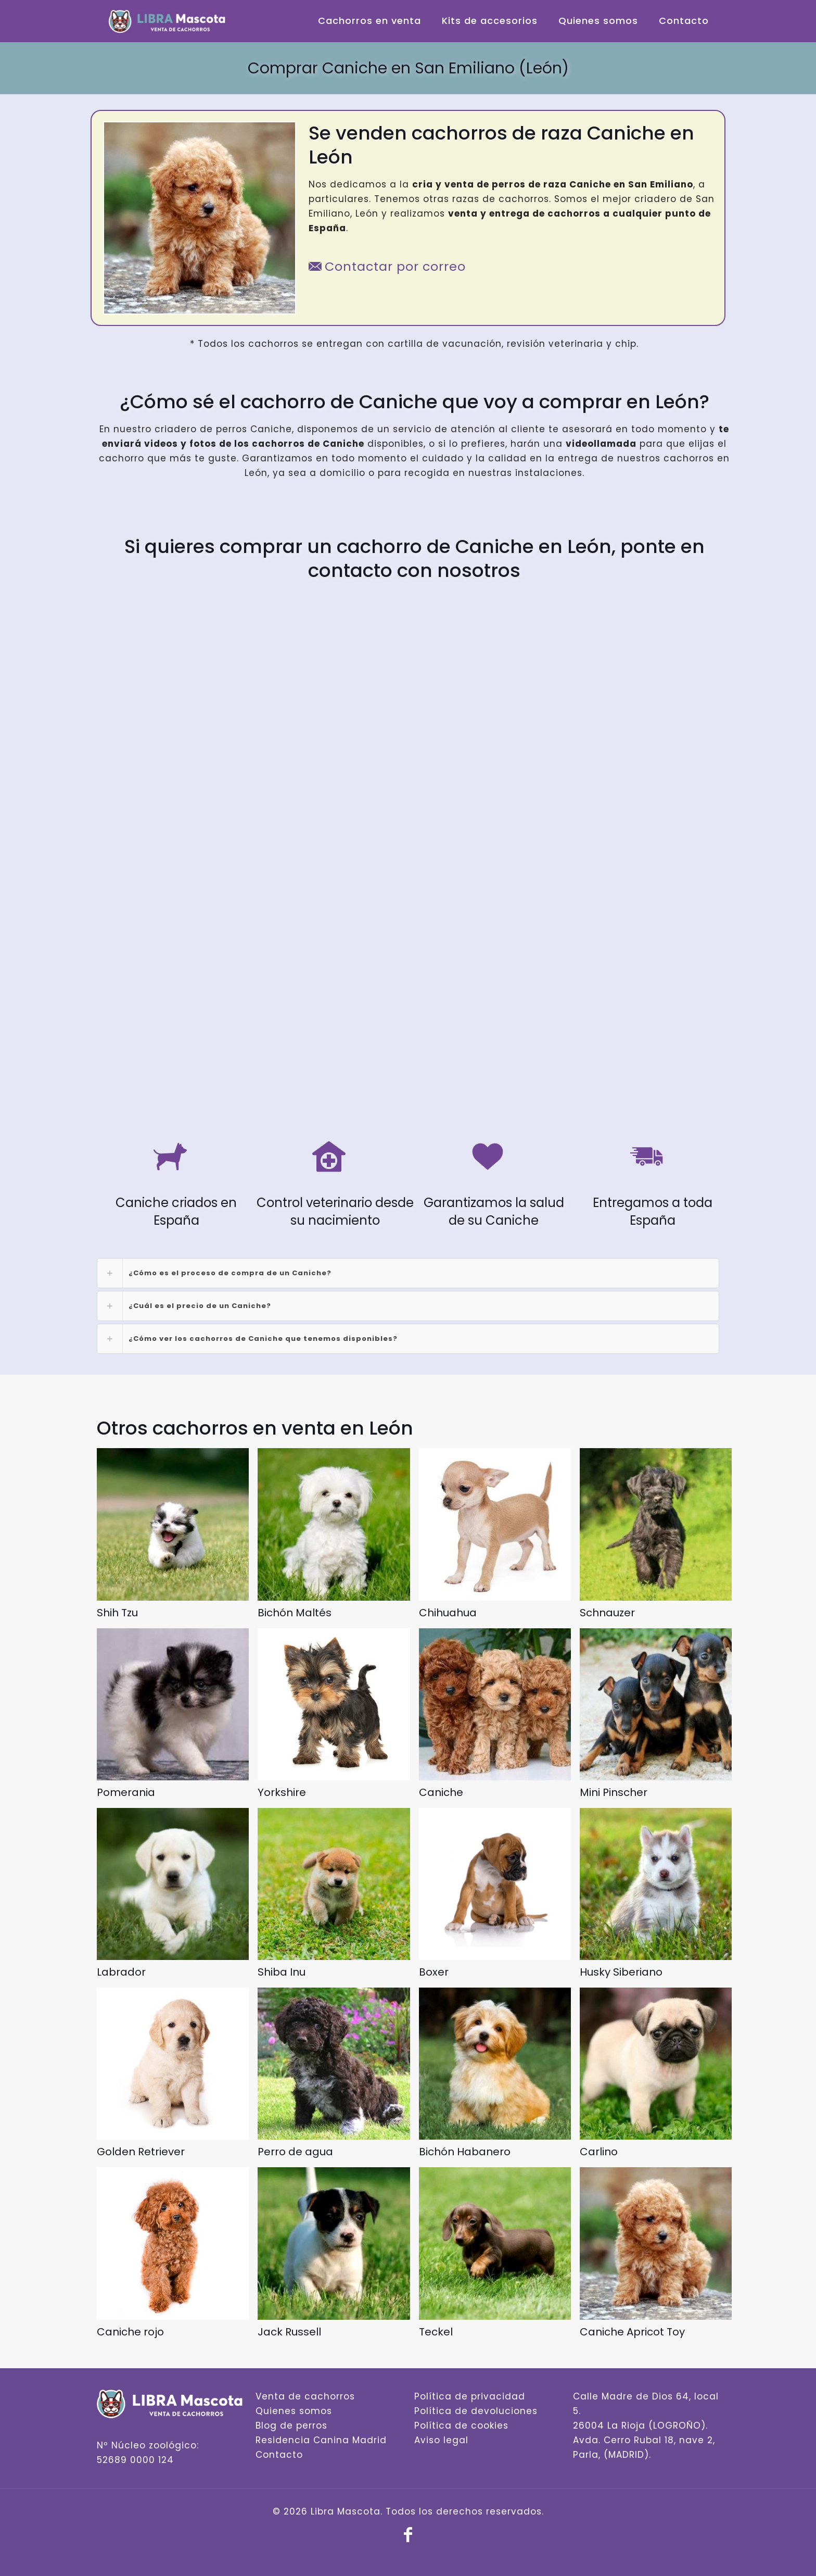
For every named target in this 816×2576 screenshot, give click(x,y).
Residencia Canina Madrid (321, 2440)
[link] (408, 1273)
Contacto (279, 2454)
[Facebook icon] (408, 2537)
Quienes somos (294, 2411)
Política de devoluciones (476, 2411)
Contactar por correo (387, 266)
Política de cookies (461, 2425)
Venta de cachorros (305, 2396)
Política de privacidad (469, 2396)
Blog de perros (291, 2425)
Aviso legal (441, 2440)
